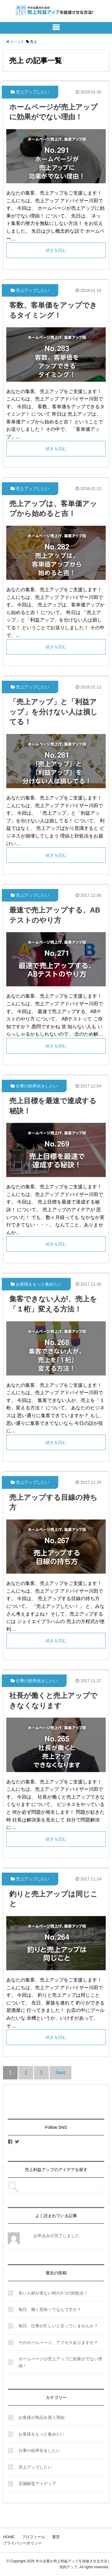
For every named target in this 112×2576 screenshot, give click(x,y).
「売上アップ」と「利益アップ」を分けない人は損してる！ (53, 712)
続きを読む (56, 250)
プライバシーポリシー (22, 2543)
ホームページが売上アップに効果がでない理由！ (60, 2362)
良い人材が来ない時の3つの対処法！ (53, 2293)
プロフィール (33, 2537)
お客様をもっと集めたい (39, 1284)
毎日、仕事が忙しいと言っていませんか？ (58, 2325)
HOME (9, 2537)
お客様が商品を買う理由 (42, 2417)
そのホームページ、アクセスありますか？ (58, 2342)
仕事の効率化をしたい (37, 1086)
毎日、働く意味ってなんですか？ (50, 2309)
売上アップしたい (32, 92)
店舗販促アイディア (37, 2483)
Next (60, 2072)
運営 (56, 2537)
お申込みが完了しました (56, 2235)
